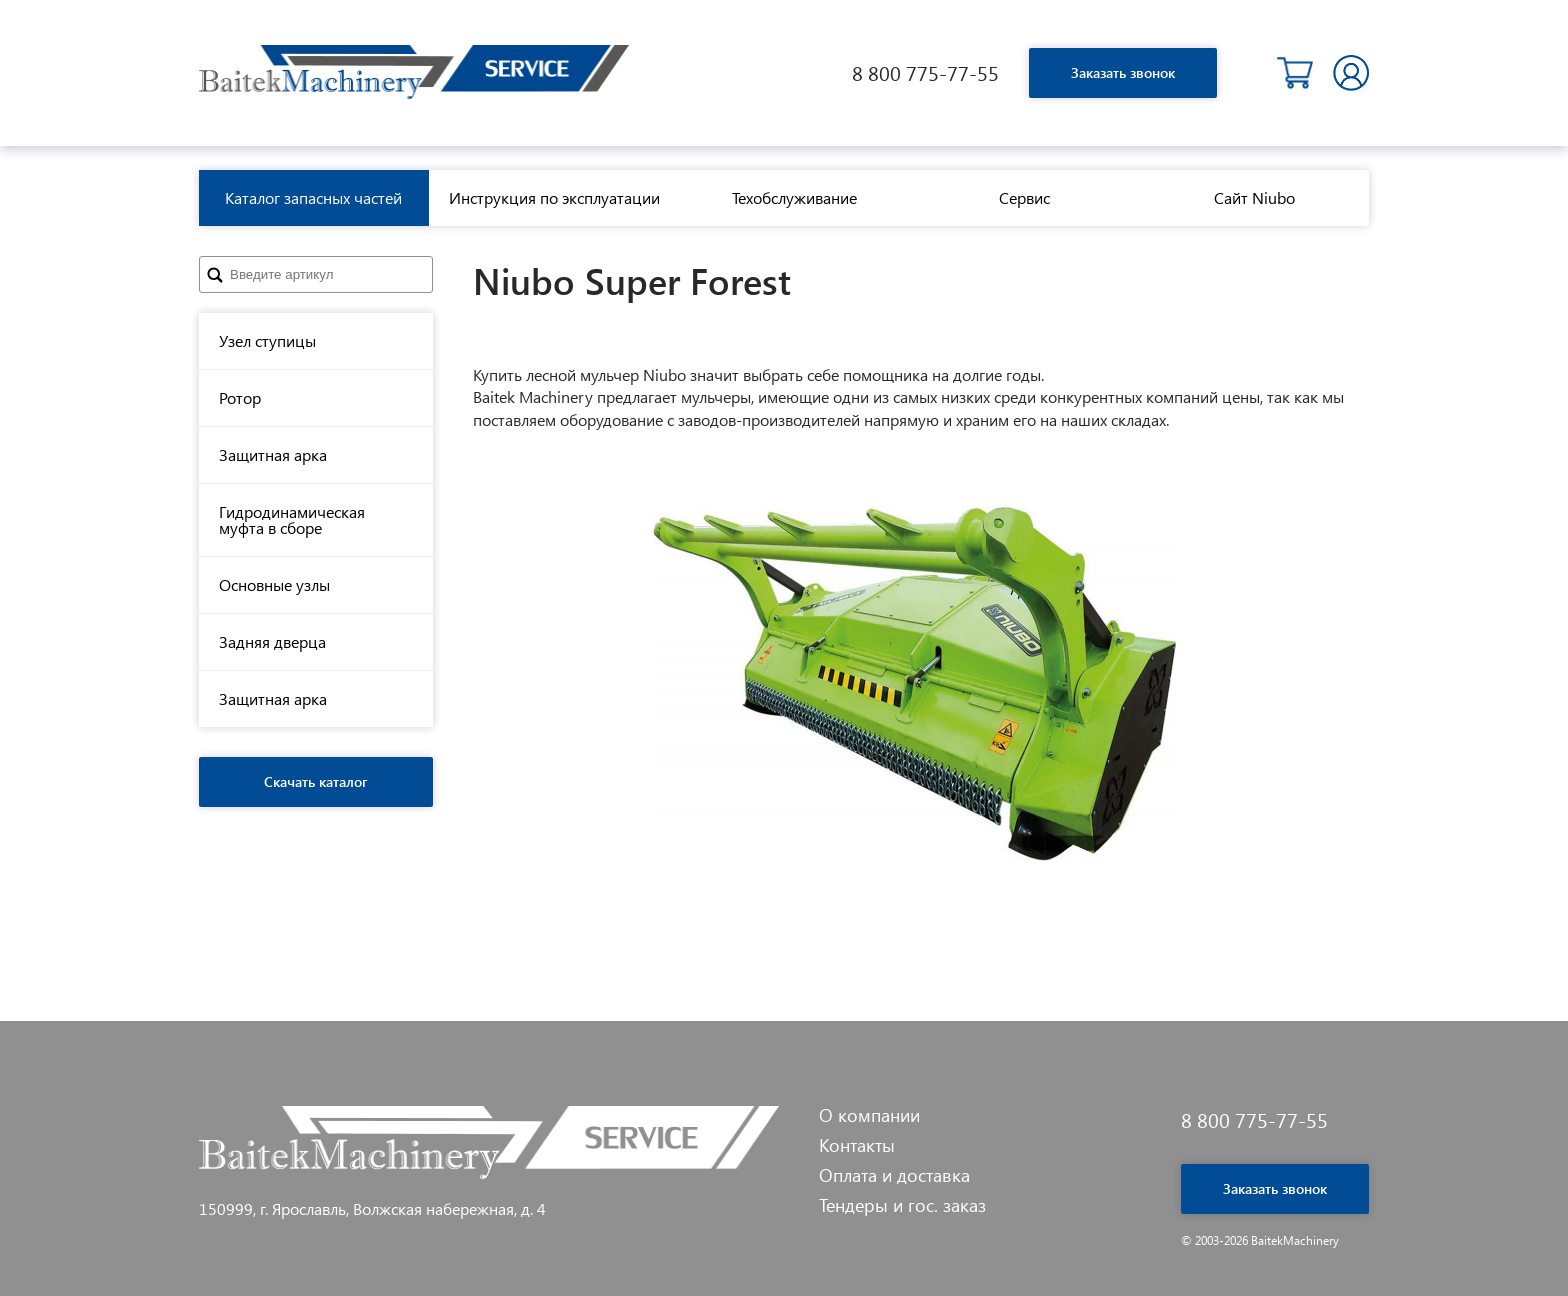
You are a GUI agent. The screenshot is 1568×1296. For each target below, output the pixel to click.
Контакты (857, 1145)
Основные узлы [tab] (274, 584)
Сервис (1024, 197)
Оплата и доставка (894, 1175)
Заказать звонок (1123, 72)
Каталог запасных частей (313, 197)
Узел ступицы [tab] (267, 340)
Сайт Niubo (1254, 197)
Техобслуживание (794, 197)
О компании (869, 1115)
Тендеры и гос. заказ (902, 1205)
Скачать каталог (316, 781)
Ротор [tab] (240, 397)
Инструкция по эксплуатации (554, 197)
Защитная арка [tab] (273, 454)
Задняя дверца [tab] (272, 641)
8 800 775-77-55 (925, 72)
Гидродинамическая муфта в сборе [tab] (292, 519)
